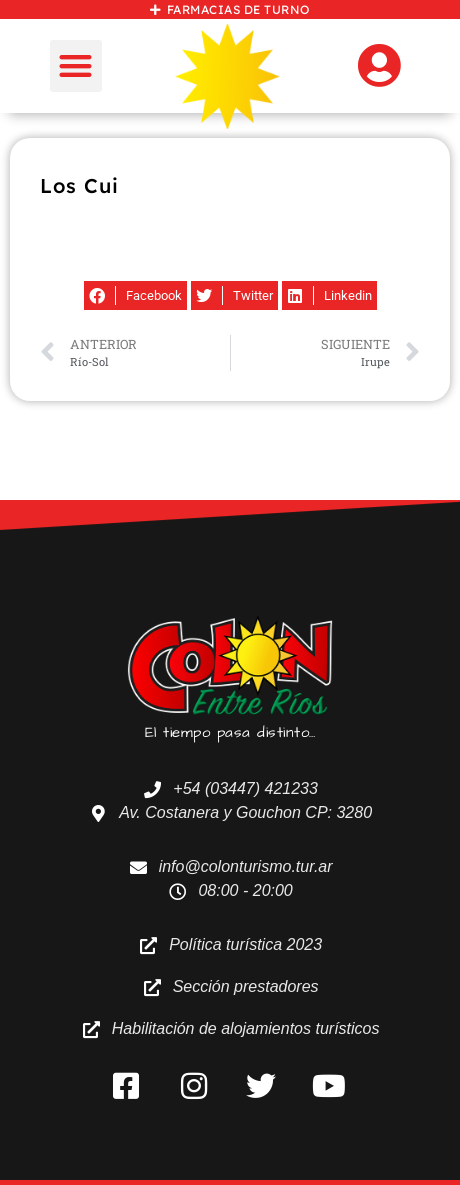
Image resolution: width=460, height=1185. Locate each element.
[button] (76, 66)
